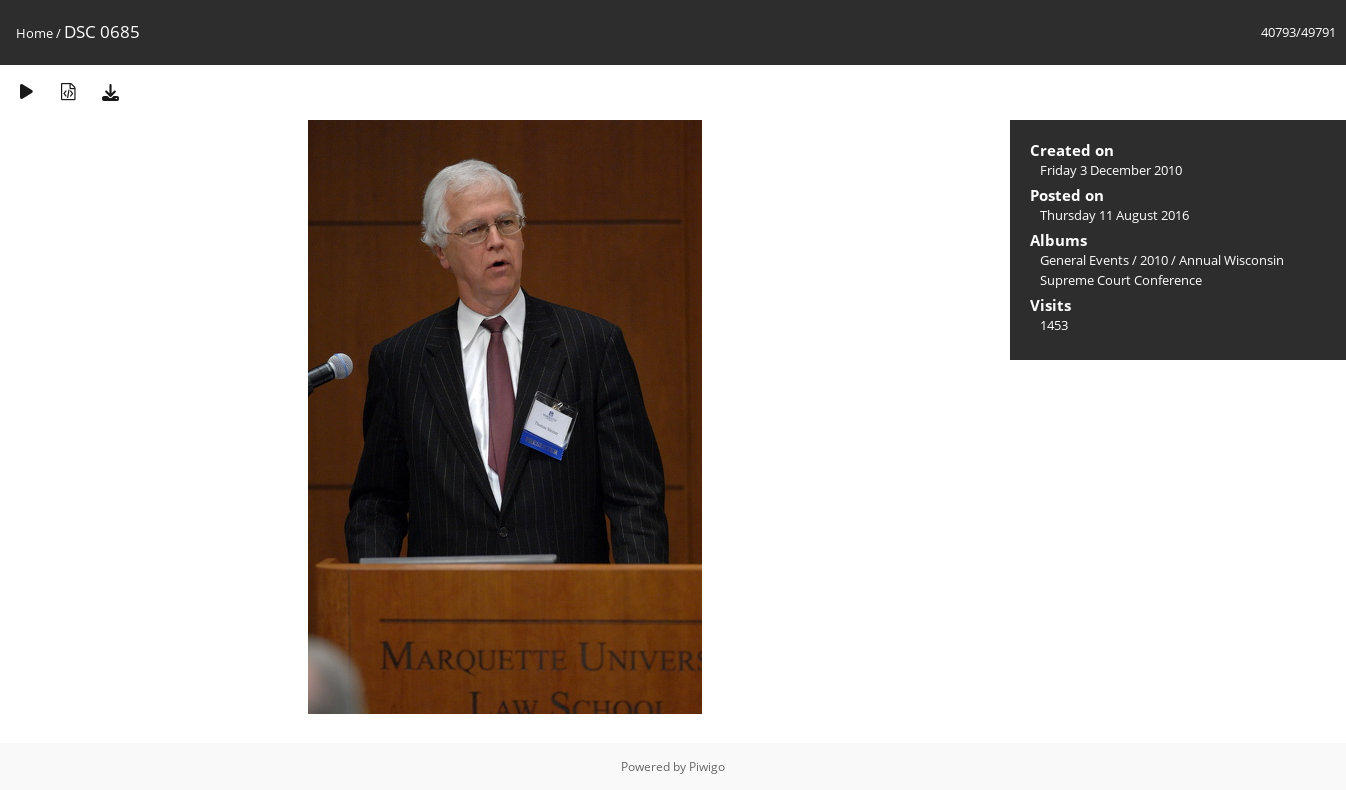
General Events (1084, 260)
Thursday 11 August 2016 (1114, 215)
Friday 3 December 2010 (1111, 170)
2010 (1154, 260)
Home (34, 33)
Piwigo (707, 766)
